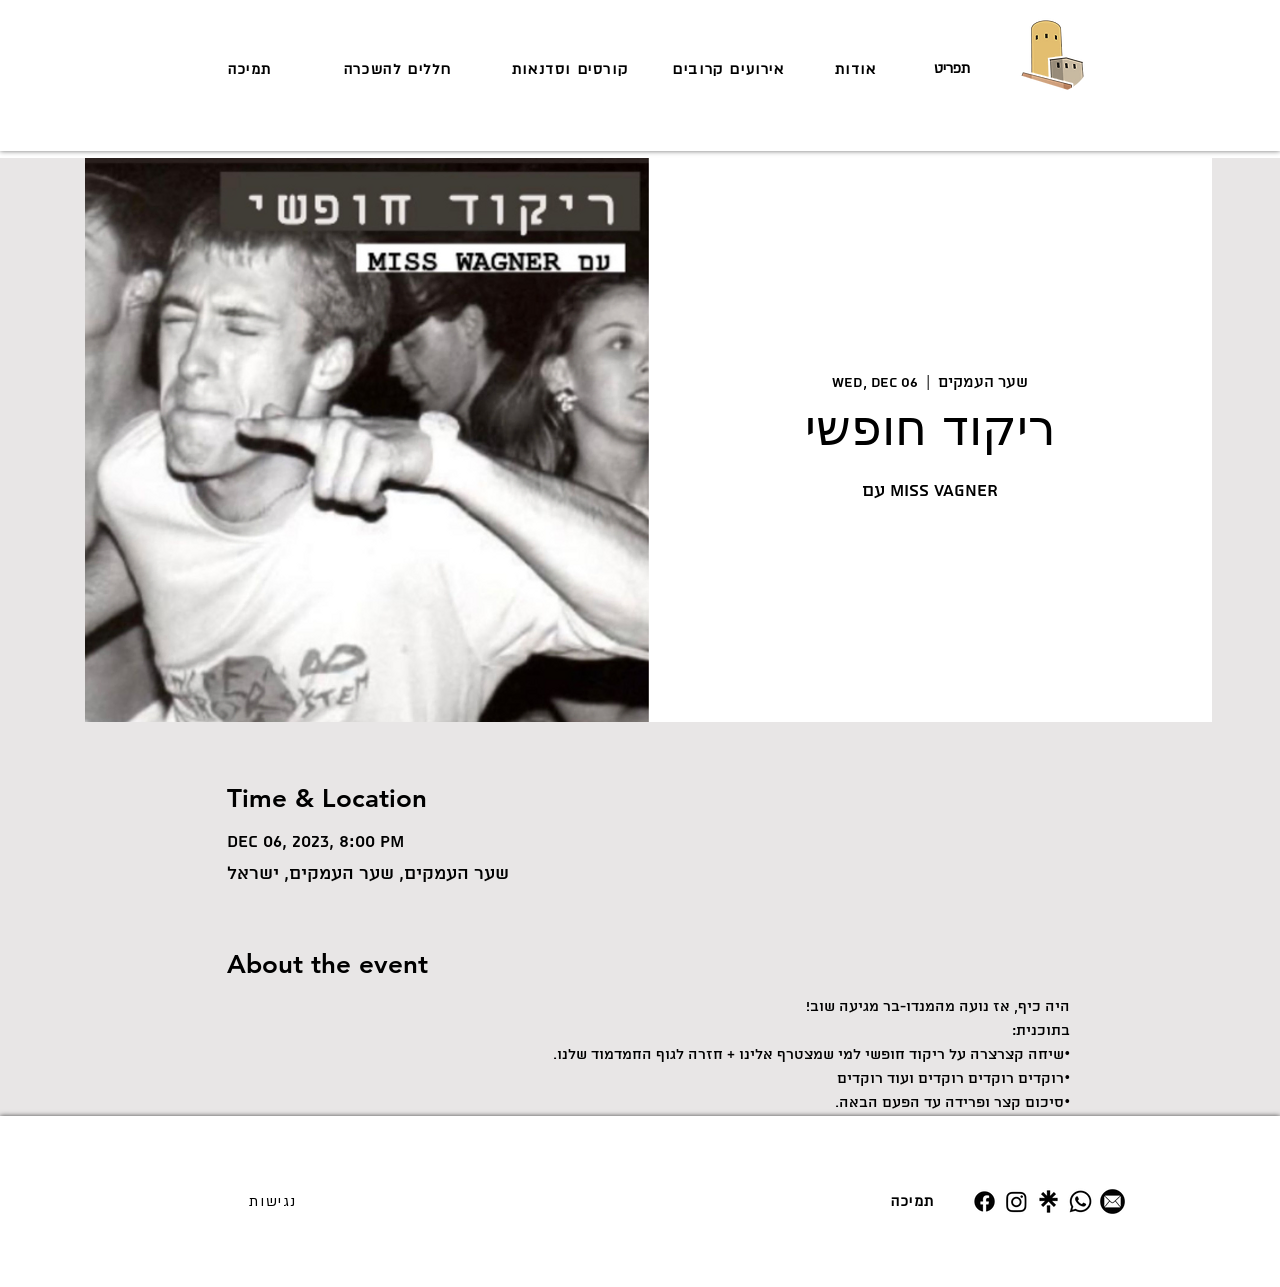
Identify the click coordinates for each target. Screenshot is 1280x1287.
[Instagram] (1016, 1201)
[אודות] (857, 69)
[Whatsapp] (1080, 1201)
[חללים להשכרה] (400, 69)
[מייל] (1112, 1201)
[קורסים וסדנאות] (572, 69)
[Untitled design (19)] (1048, 1201)
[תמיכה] (252, 69)
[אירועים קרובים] (730, 69)
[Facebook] (984, 1201)
